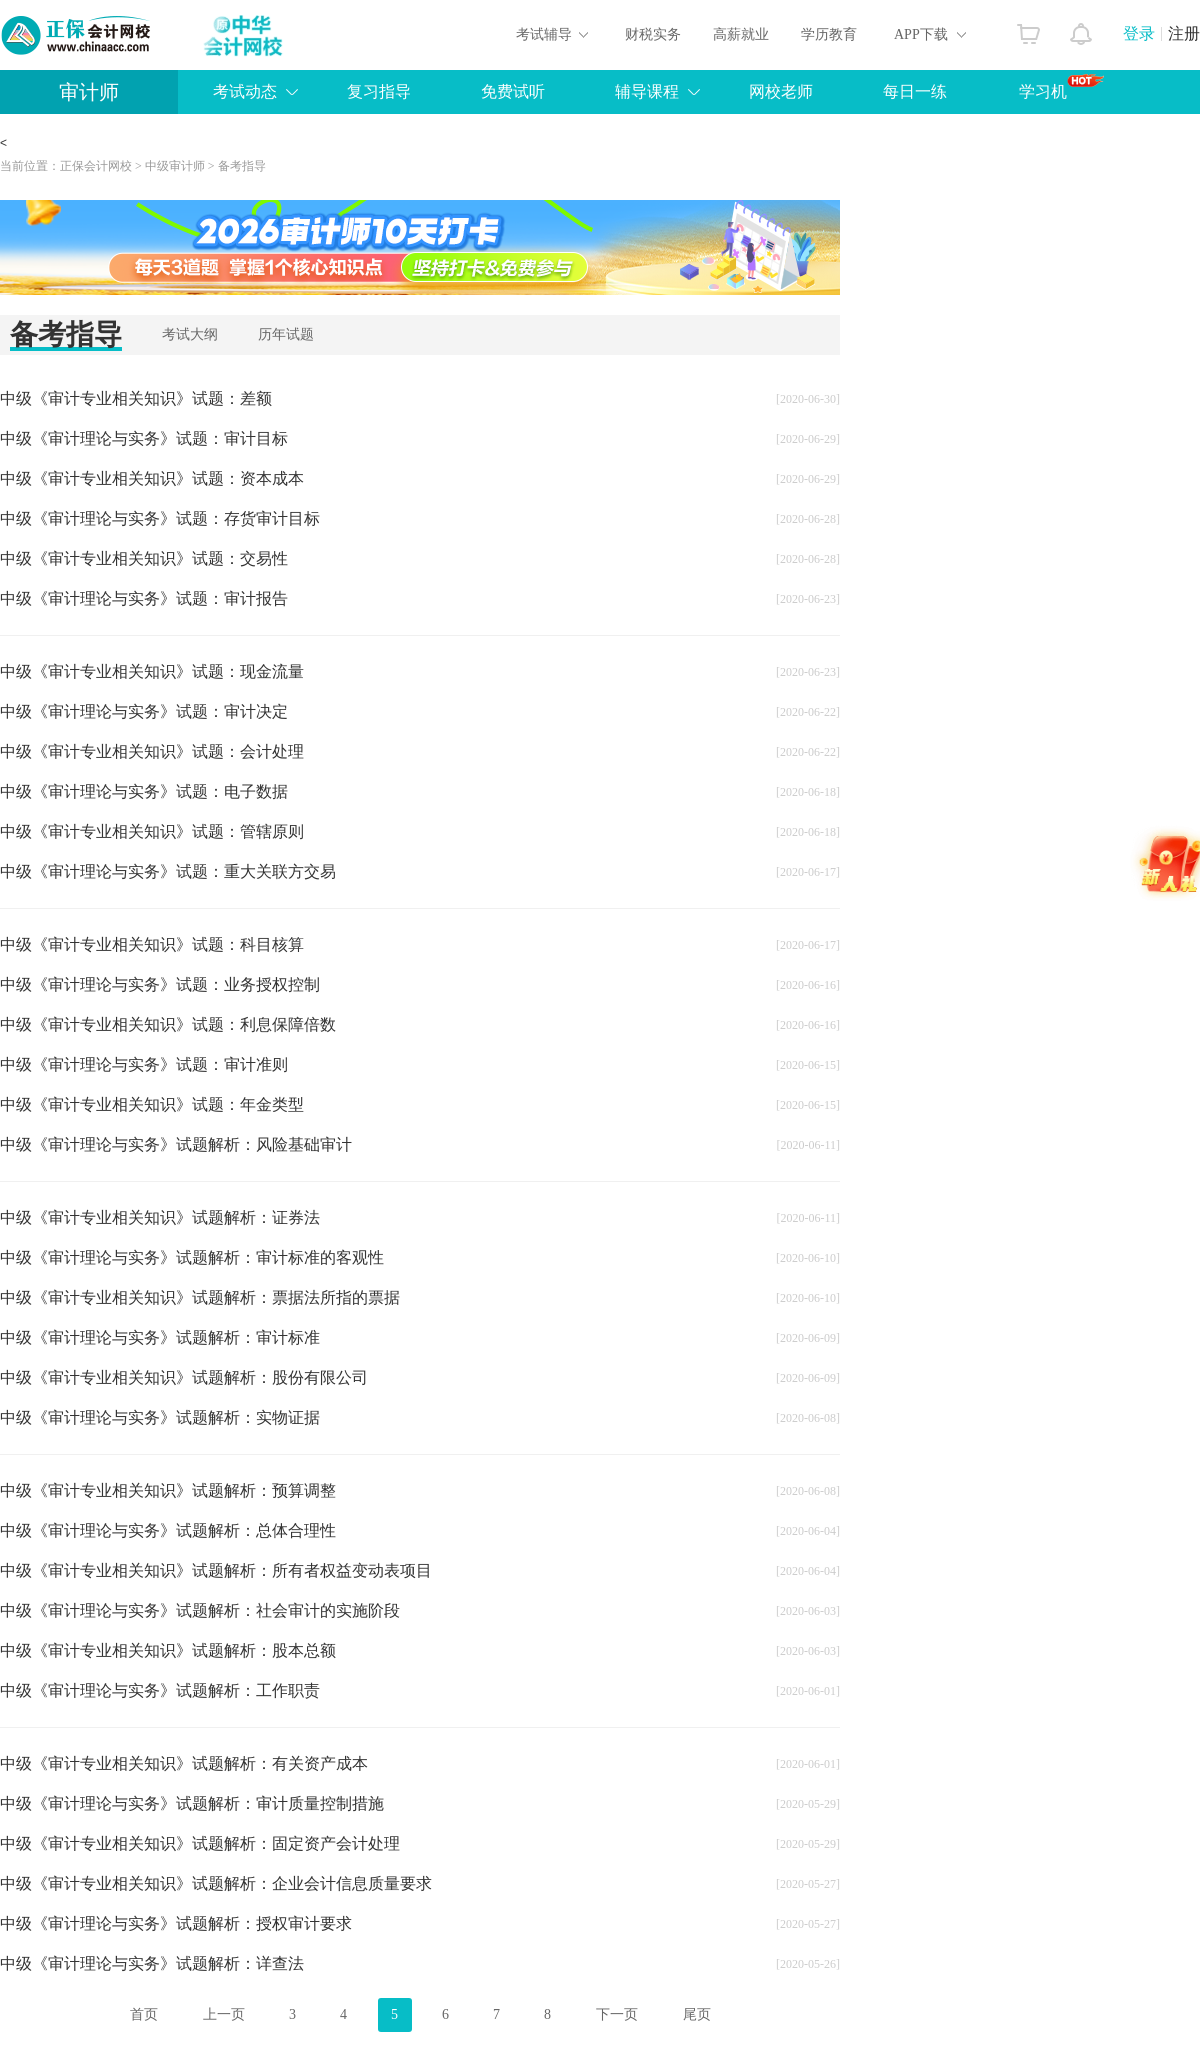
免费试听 (513, 91)
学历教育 (829, 34)
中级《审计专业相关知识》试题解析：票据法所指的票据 (200, 1297)
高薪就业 (741, 34)
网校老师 (781, 91)
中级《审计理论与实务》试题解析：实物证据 (160, 1417)
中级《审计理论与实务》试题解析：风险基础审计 (176, 1144)
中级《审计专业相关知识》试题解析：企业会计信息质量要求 (216, 1883)
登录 (1139, 33)
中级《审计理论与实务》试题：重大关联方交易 (168, 871)
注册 (1184, 33)
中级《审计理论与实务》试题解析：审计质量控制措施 (192, 1803)
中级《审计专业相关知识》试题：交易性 (144, 558)
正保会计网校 (96, 166)
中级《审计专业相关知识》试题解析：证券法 (160, 1217)
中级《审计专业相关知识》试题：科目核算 (152, 944)
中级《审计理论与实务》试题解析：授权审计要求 (176, 1923)
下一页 (617, 2014)
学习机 (1061, 87)
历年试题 (286, 334)
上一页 (224, 2014)
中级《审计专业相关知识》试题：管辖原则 (152, 831)
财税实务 (653, 34)
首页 (144, 2014)
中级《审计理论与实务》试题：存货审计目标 (160, 518)
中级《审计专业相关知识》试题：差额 (136, 398)
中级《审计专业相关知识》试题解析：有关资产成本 (184, 1763)
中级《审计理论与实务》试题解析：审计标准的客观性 (192, 1257)
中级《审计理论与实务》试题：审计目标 (144, 438)
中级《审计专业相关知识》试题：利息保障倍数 (168, 1024)
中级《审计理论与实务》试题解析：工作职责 (160, 1690)
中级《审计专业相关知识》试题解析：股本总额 (168, 1650)
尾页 (697, 2014)
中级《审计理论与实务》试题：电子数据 (144, 791)
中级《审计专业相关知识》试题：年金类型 (152, 1104)
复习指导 (379, 91)
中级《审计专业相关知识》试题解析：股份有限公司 (184, 1377)
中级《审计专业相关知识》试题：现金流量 (152, 671)
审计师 (89, 92)
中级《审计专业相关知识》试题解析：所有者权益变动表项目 (216, 1570)
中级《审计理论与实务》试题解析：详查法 (152, 1963)
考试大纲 (190, 334)
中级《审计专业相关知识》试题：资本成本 (152, 478)
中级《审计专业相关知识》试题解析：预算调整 (168, 1490)
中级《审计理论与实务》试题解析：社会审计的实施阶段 (200, 1610)
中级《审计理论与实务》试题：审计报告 (144, 598)
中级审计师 (175, 166)
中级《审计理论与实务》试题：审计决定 (144, 711)
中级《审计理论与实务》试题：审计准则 (144, 1064)
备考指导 (242, 166)
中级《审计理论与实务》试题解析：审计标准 (160, 1337)
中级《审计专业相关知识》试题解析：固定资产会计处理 (200, 1843)
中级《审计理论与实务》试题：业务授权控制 (160, 984)
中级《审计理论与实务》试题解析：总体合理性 (168, 1530)
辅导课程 (647, 91)
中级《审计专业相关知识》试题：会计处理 (152, 751)
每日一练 (915, 91)
